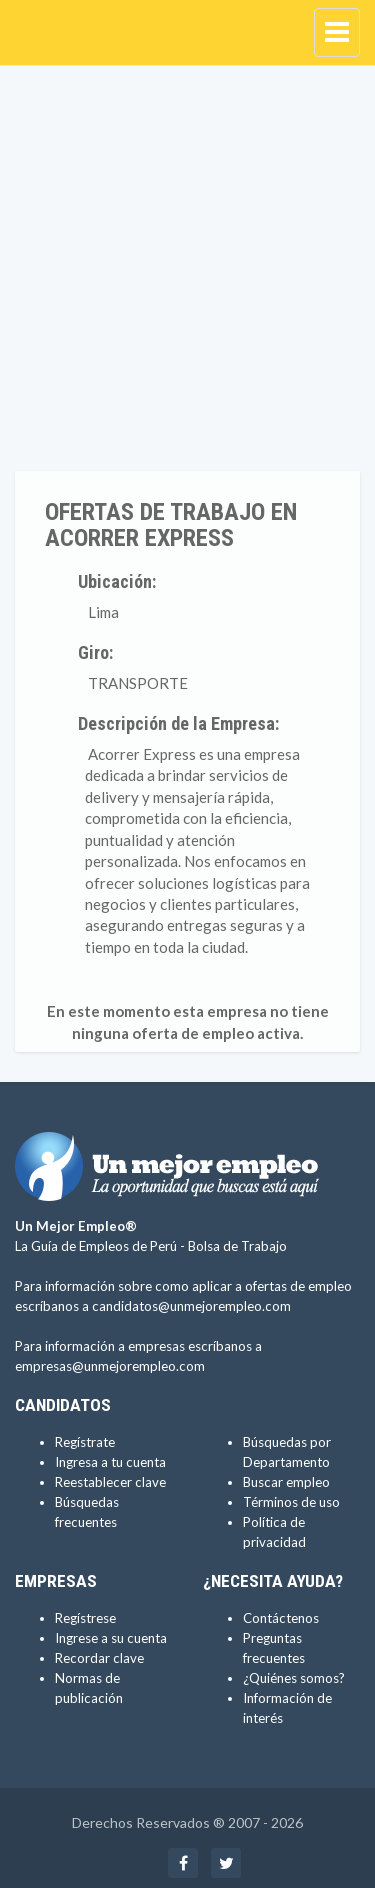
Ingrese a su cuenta (111, 1638)
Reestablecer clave (110, 1482)
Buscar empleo (286, 1482)
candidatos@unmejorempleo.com (191, 1306)
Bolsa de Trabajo (237, 1246)
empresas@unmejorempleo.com (110, 1366)
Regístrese (85, 1618)
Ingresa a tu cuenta (110, 1462)
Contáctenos (281, 1618)
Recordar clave (99, 1658)
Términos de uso (291, 1502)
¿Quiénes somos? (294, 1678)
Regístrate (85, 1442)
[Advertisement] (187, 273)
